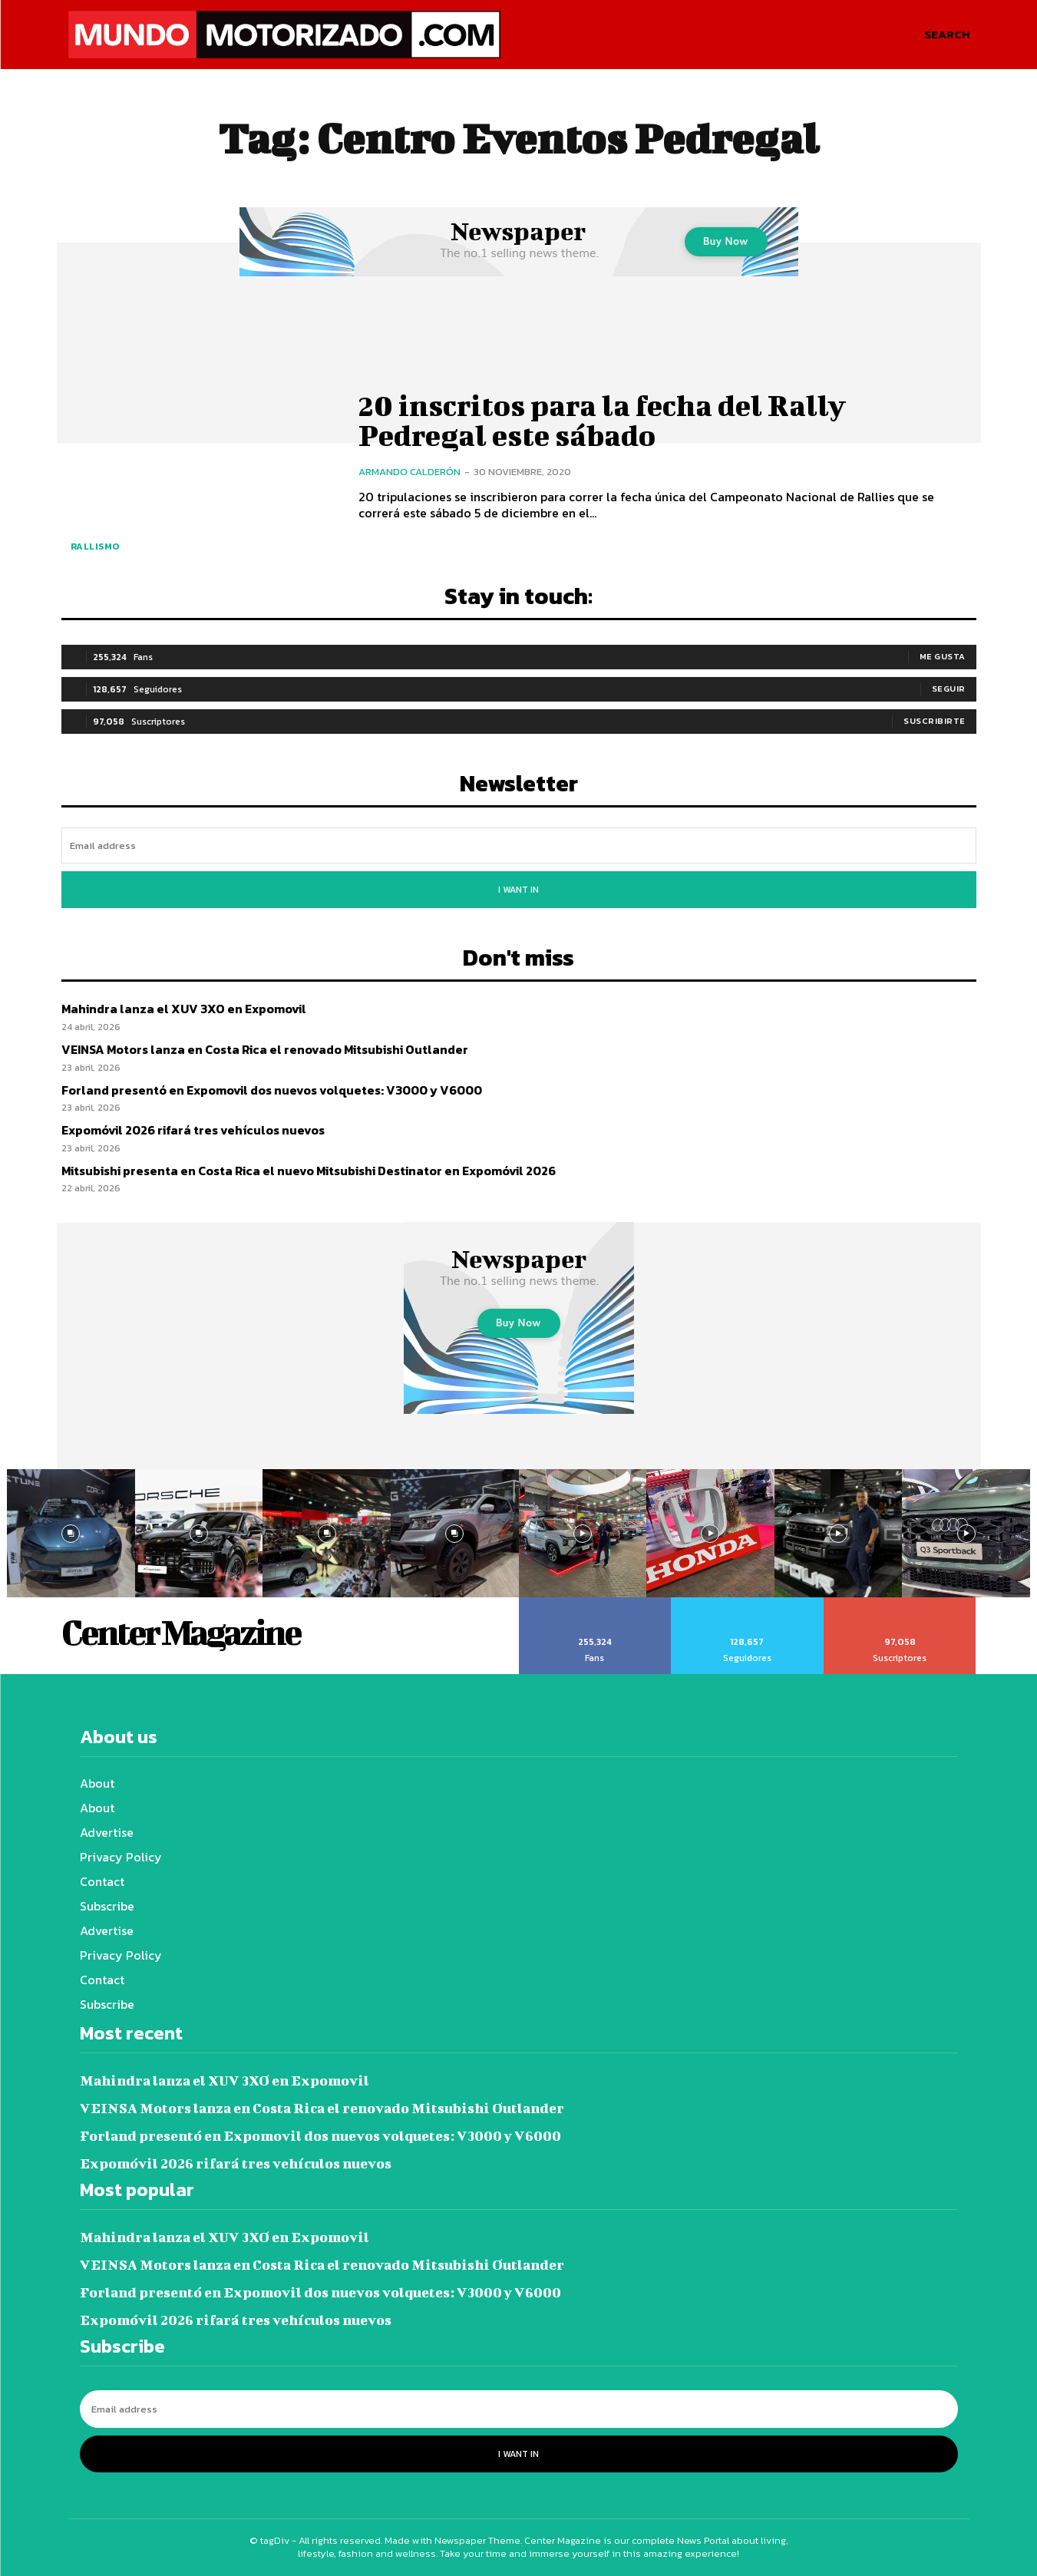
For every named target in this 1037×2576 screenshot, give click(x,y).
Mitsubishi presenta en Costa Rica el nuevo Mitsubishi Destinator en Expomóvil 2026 (308, 1170)
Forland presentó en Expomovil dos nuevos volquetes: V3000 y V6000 (271, 1090)
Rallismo (95, 546)
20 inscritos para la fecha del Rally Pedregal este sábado (602, 419)
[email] (518, 845)
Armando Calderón (409, 471)
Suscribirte (934, 721)
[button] (946, 34)
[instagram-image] (71, 1533)
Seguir (949, 688)
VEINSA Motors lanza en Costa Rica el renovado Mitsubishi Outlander (264, 1049)
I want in (518, 890)
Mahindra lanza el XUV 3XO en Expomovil (183, 1008)
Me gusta (943, 656)
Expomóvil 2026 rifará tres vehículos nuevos (193, 1130)
